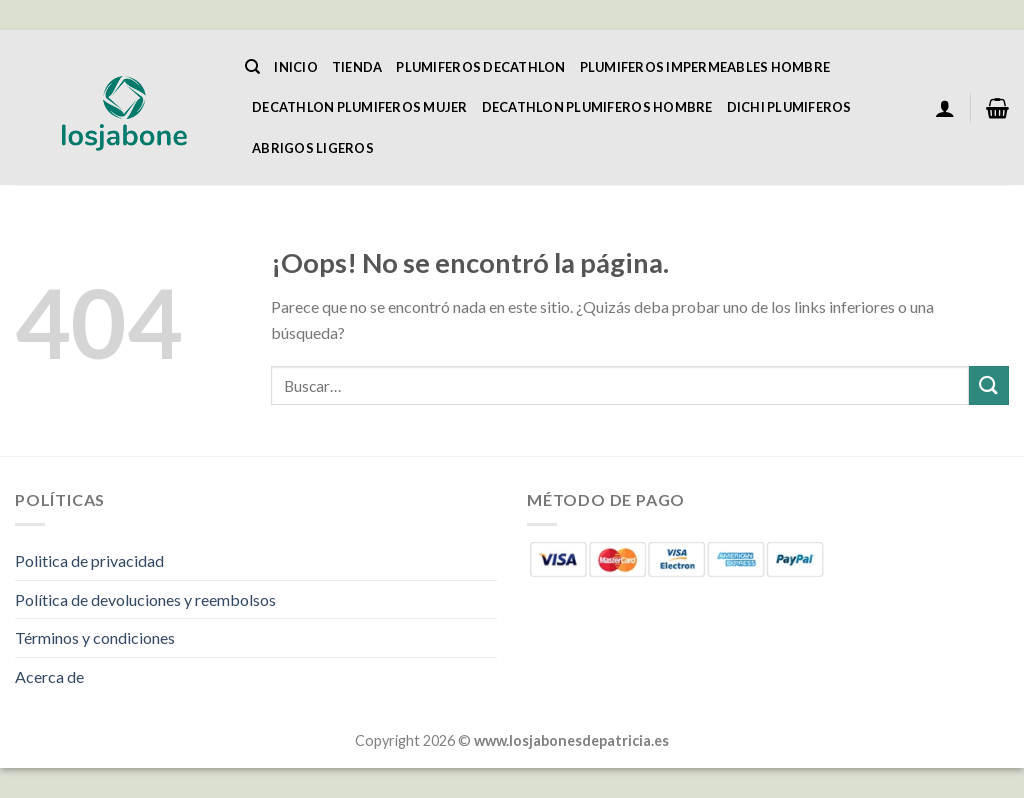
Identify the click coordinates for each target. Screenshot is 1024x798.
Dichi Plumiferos (789, 107)
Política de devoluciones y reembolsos (145, 599)
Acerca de (49, 676)
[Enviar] (989, 385)
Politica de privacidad (89, 560)
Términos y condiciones (95, 637)
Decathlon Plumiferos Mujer (360, 107)
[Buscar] (252, 67)
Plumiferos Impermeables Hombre (705, 67)
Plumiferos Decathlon (480, 67)
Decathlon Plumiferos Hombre (597, 107)
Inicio (296, 67)
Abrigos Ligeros (313, 148)
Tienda (357, 67)
